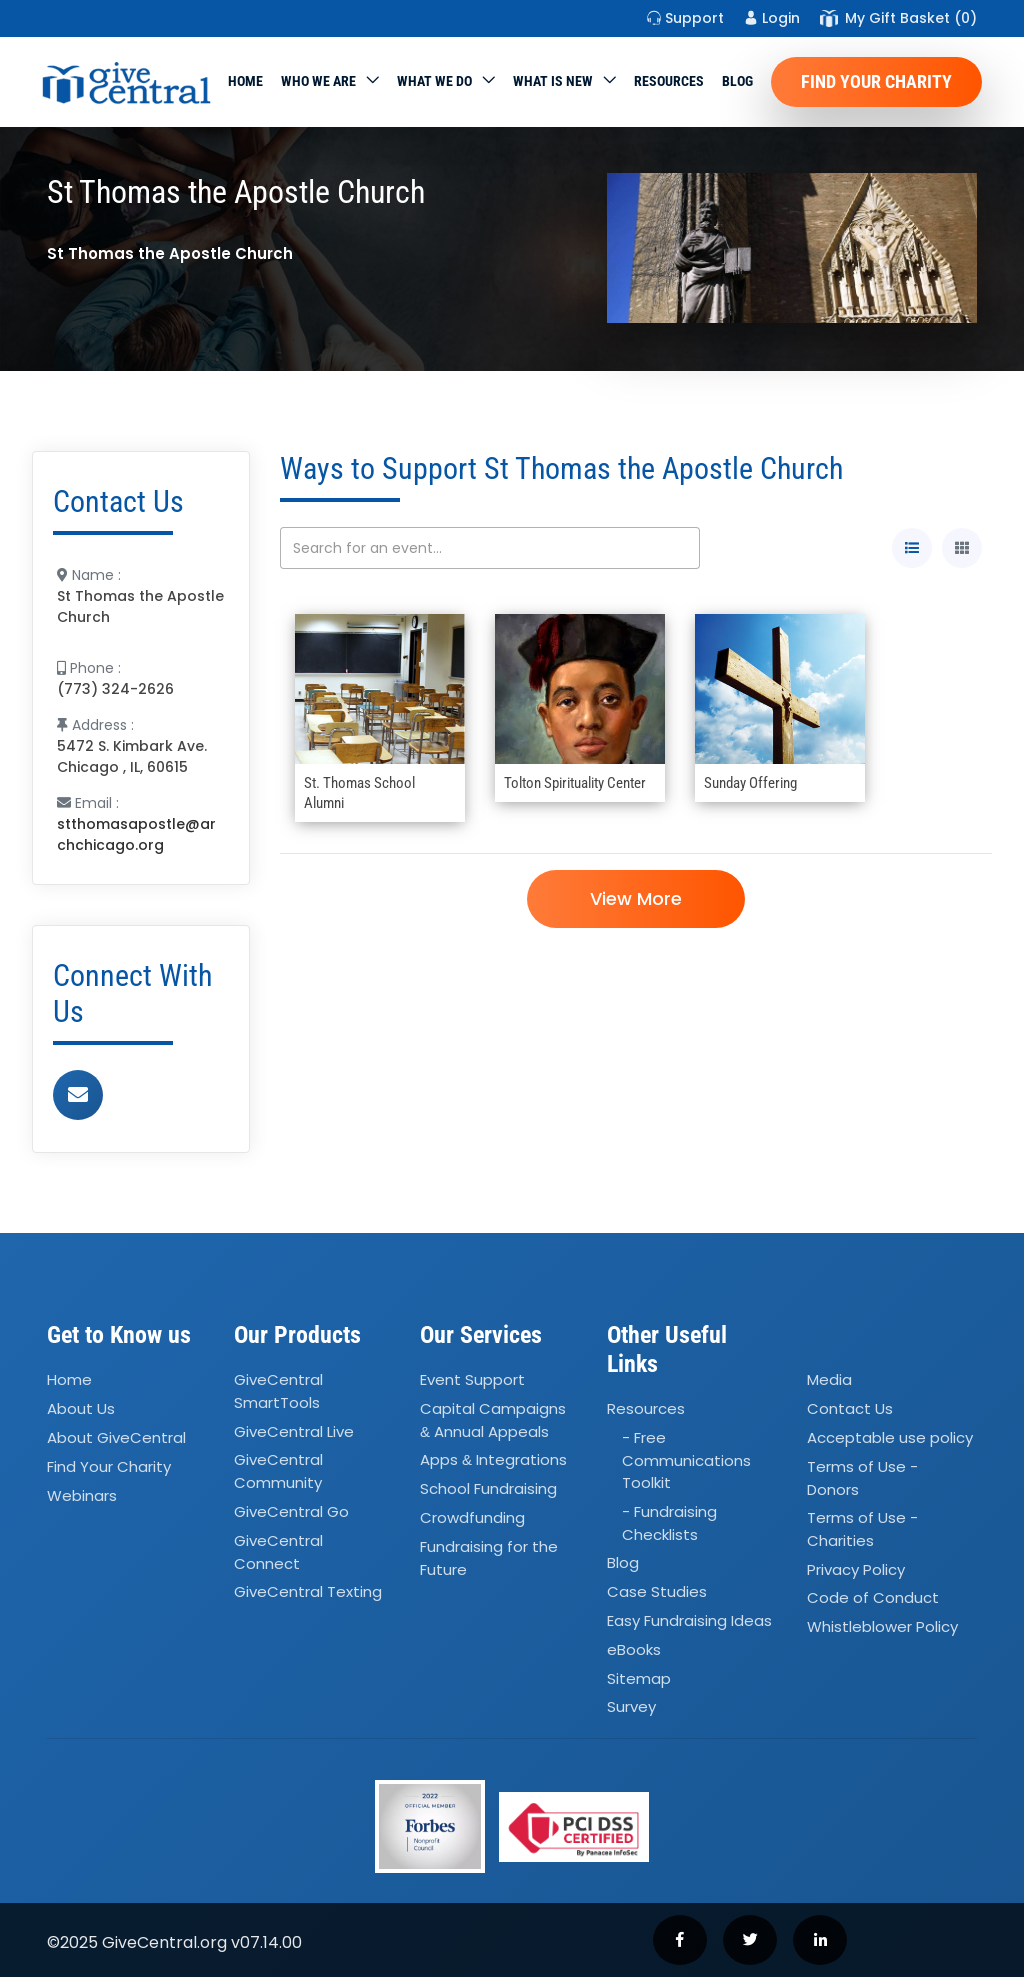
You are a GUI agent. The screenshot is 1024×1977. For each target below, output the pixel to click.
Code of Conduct (873, 1598)
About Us (81, 1408)
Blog (737, 81)
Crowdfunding (472, 1517)
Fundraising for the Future (489, 1558)
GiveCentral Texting (308, 1591)
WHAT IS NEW (553, 81)
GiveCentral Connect (278, 1552)
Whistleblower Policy (882, 1626)
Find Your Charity (876, 81)
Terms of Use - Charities (862, 1529)
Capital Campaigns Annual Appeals (493, 1420)
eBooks (634, 1649)
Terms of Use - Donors (862, 1478)
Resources (669, 81)
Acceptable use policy (890, 1437)
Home (245, 81)
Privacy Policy (856, 1569)
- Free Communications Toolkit (686, 1460)
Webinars (82, 1495)
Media (829, 1379)
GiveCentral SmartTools (278, 1391)
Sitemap (639, 1678)
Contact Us (850, 1408)
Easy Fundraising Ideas (689, 1620)
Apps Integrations (493, 1460)
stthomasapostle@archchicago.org (136, 834)
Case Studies (657, 1591)
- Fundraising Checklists (669, 1523)
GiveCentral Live (294, 1431)
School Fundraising (488, 1488)
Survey (631, 1707)
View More (636, 898)
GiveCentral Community (278, 1472)
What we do (434, 81)
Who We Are (318, 81)
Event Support (472, 1379)
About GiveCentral (116, 1437)
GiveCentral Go (291, 1511)
